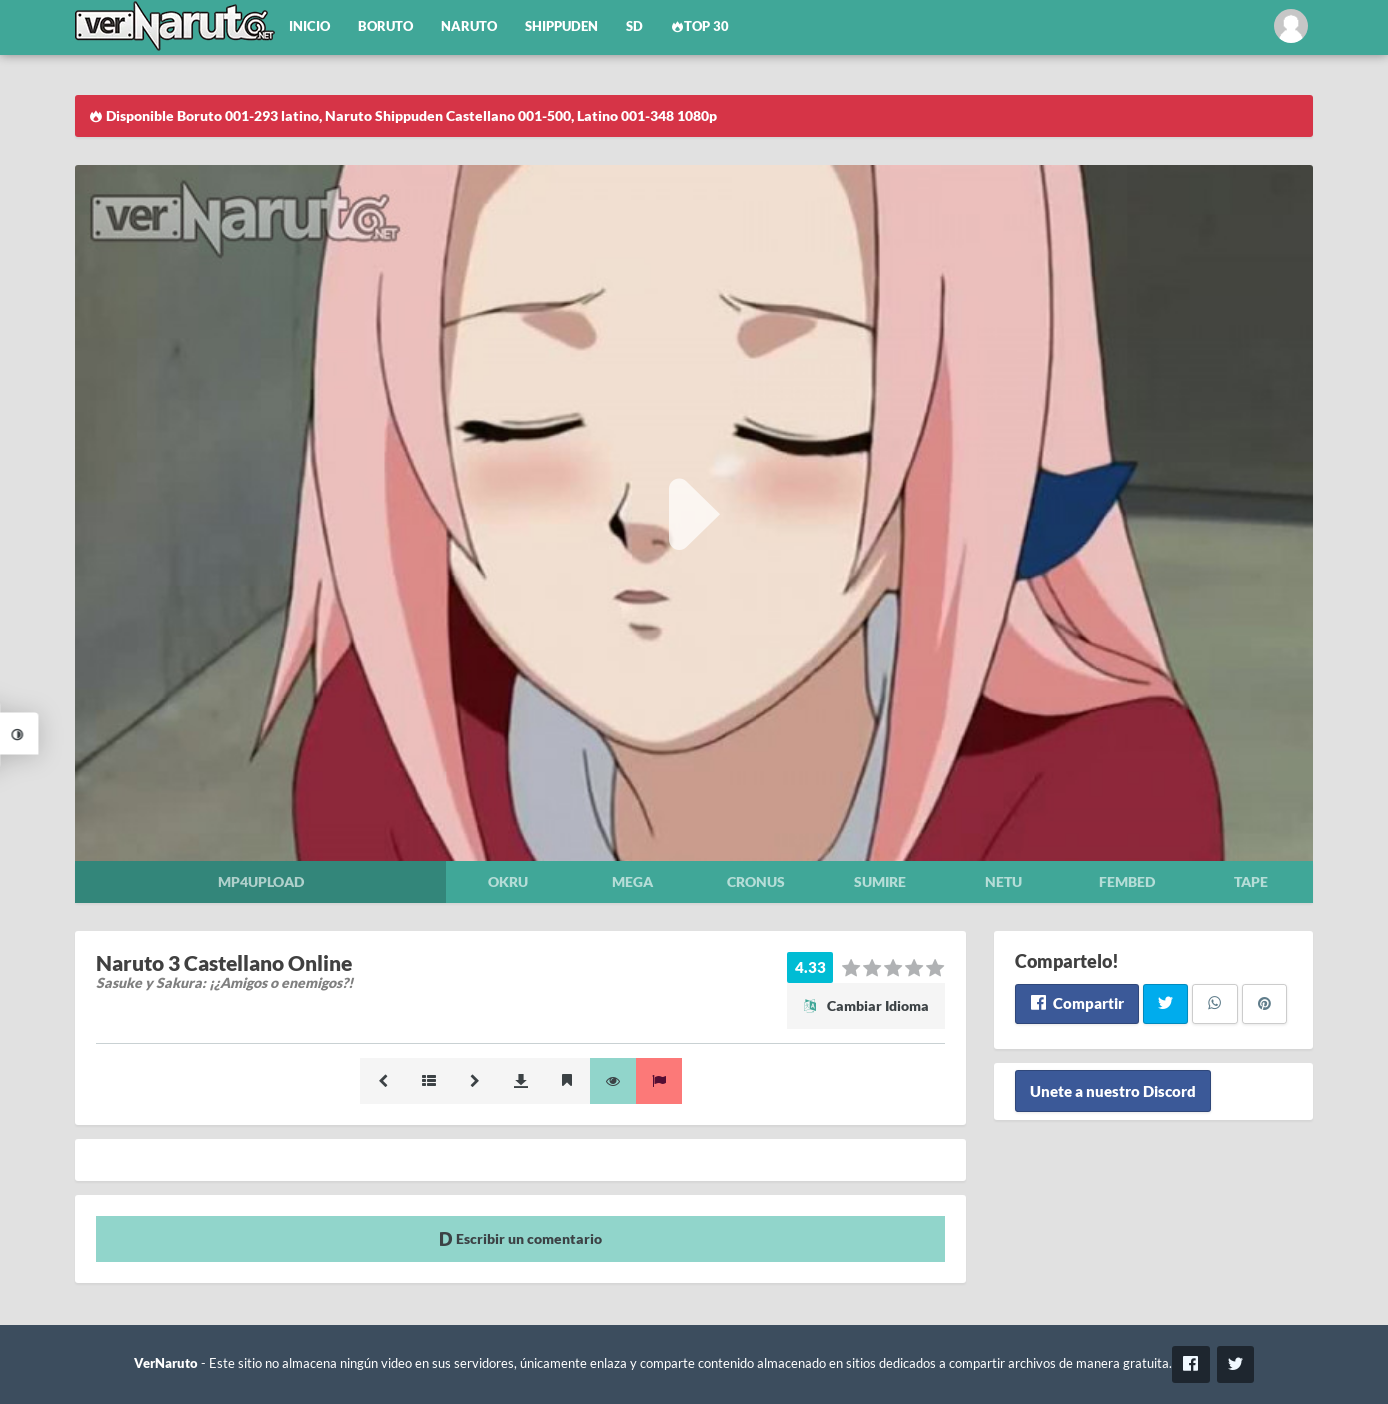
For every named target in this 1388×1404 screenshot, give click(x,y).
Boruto (385, 26)
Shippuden (561, 26)
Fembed (1127, 881)
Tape (1251, 881)
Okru (508, 881)
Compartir (1076, 1003)
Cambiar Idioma (866, 1005)
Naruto (469, 26)
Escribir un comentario (520, 1238)
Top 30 (700, 26)
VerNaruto (166, 1363)
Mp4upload (261, 881)
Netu (1003, 881)
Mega (632, 881)
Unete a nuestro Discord (1113, 1091)
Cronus (756, 881)
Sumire (880, 881)
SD (634, 26)
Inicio (309, 26)
